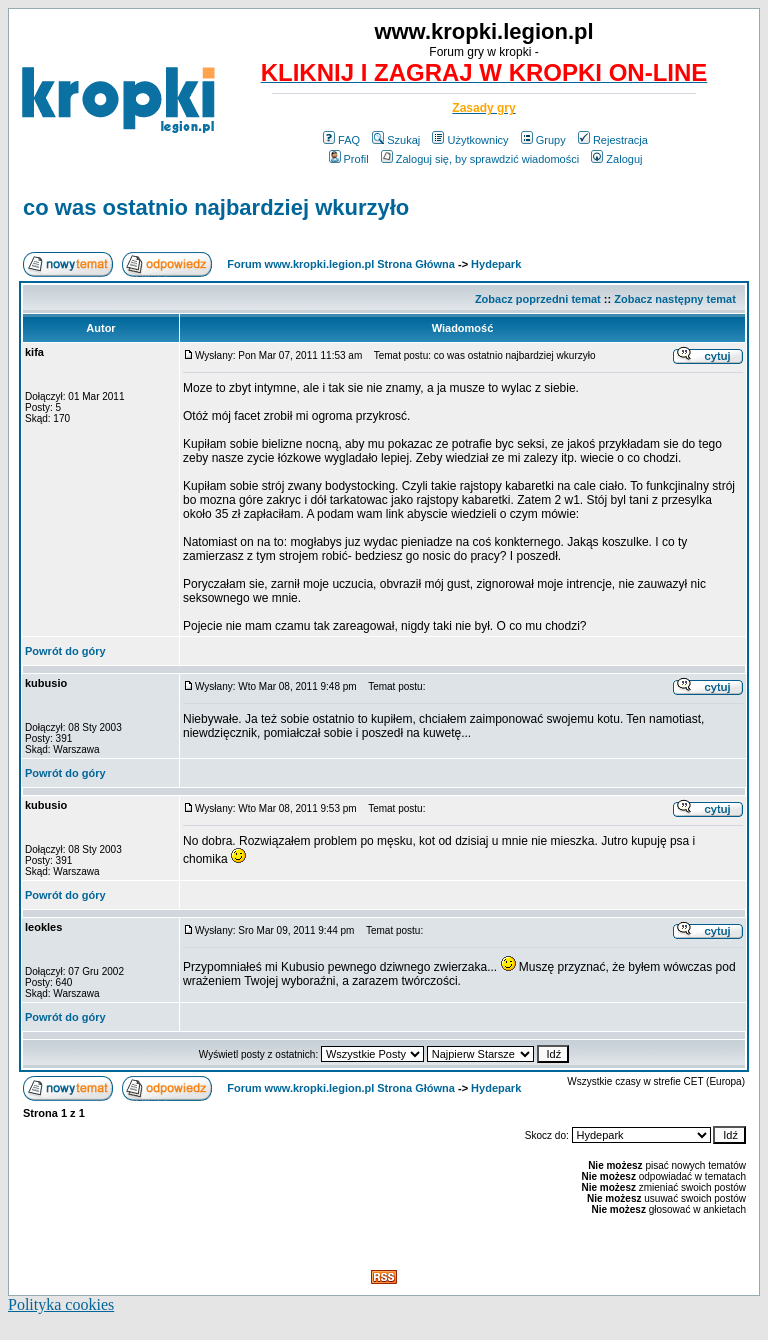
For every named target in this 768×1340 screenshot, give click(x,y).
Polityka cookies (61, 1304)
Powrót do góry (65, 651)
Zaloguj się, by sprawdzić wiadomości (480, 159)
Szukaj (396, 140)
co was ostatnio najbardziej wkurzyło (216, 207)
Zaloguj (616, 159)
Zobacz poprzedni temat (538, 299)
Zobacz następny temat (675, 299)
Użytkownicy (470, 140)
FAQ (341, 140)
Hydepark (496, 264)
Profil (349, 159)
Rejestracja (613, 140)
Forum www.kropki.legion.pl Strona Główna (341, 264)
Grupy (543, 140)
